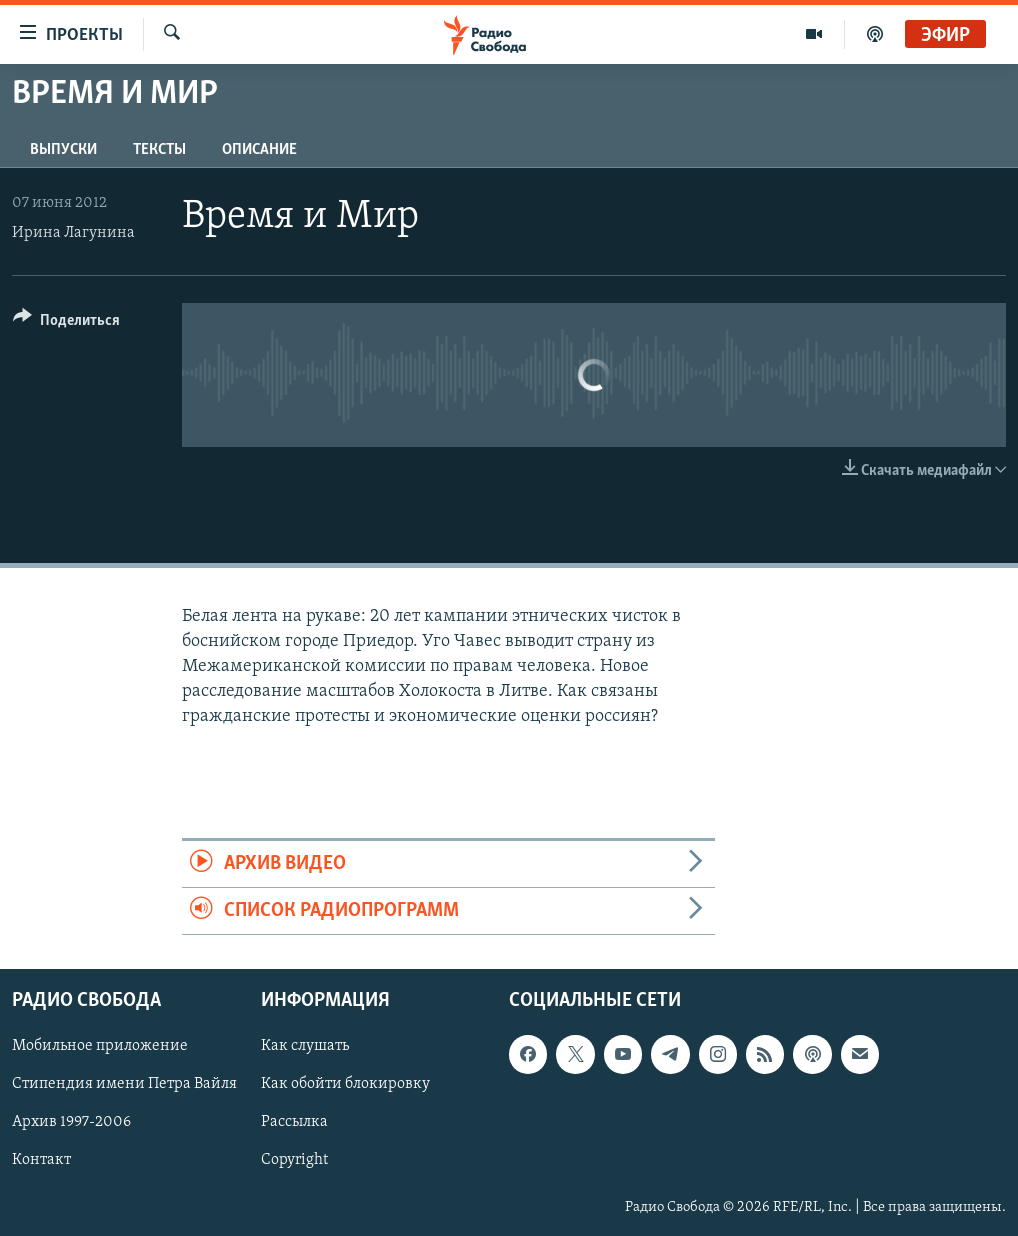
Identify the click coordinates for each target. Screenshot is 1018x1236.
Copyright (294, 1161)
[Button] (66, 323)
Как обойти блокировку (345, 1085)
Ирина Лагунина (73, 233)
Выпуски (63, 150)
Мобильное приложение (100, 1047)
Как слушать (305, 1047)
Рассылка (294, 1123)
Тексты (159, 150)
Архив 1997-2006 (71, 1123)
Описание (259, 150)
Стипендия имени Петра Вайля (124, 1085)
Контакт (41, 1161)
